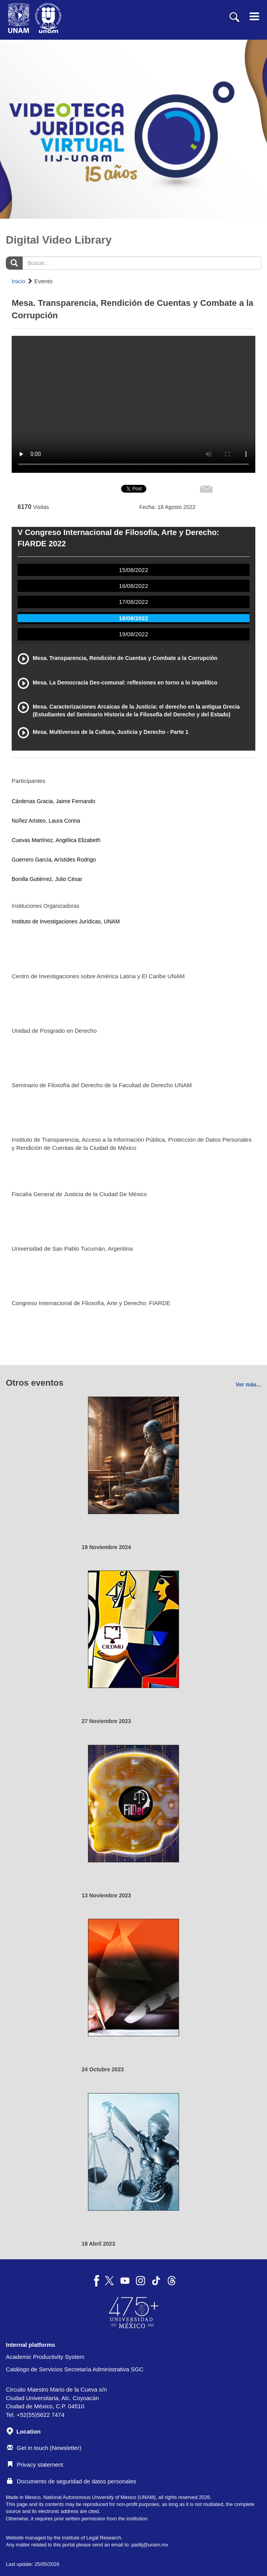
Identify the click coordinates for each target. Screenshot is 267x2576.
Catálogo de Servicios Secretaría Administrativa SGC (75, 2369)
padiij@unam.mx (149, 2545)
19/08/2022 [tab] (133, 634)
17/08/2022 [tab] (133, 601)
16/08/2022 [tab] (133, 586)
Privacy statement (35, 2464)
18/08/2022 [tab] (133, 618)
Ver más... (248, 1384)
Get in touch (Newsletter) (44, 2447)
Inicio (18, 281)
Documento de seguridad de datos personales (71, 2481)
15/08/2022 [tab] (133, 570)
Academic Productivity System (45, 2356)
